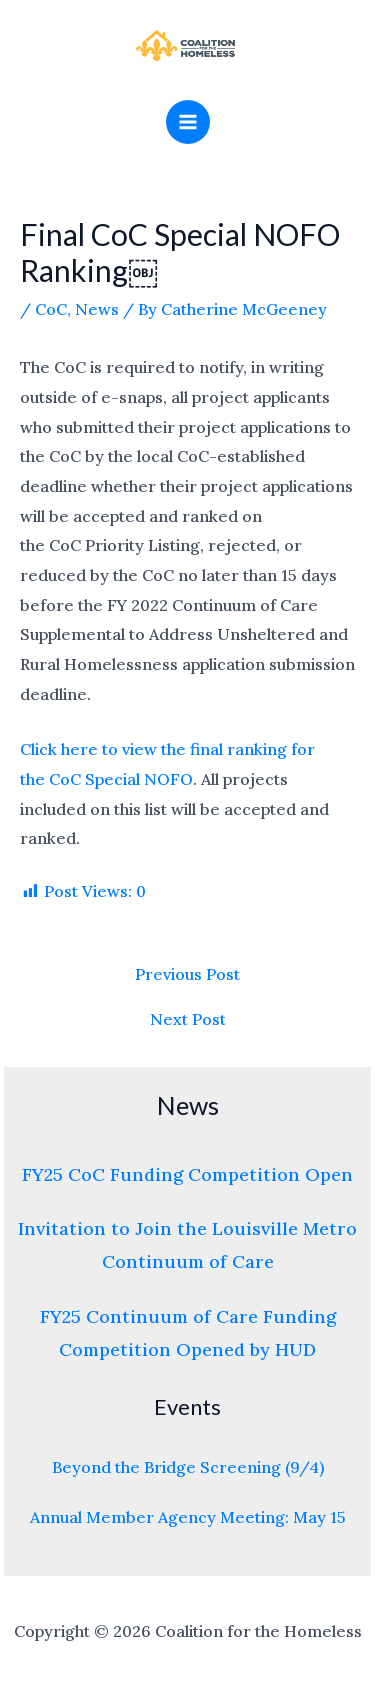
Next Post (188, 1019)
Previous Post (187, 974)
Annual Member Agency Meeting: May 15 (188, 1517)
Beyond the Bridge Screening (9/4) (188, 1467)
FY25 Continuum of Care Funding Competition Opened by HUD (188, 1333)
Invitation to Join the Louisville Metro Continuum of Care (187, 1245)
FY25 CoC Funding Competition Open (187, 1174)
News (97, 309)
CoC (51, 309)
